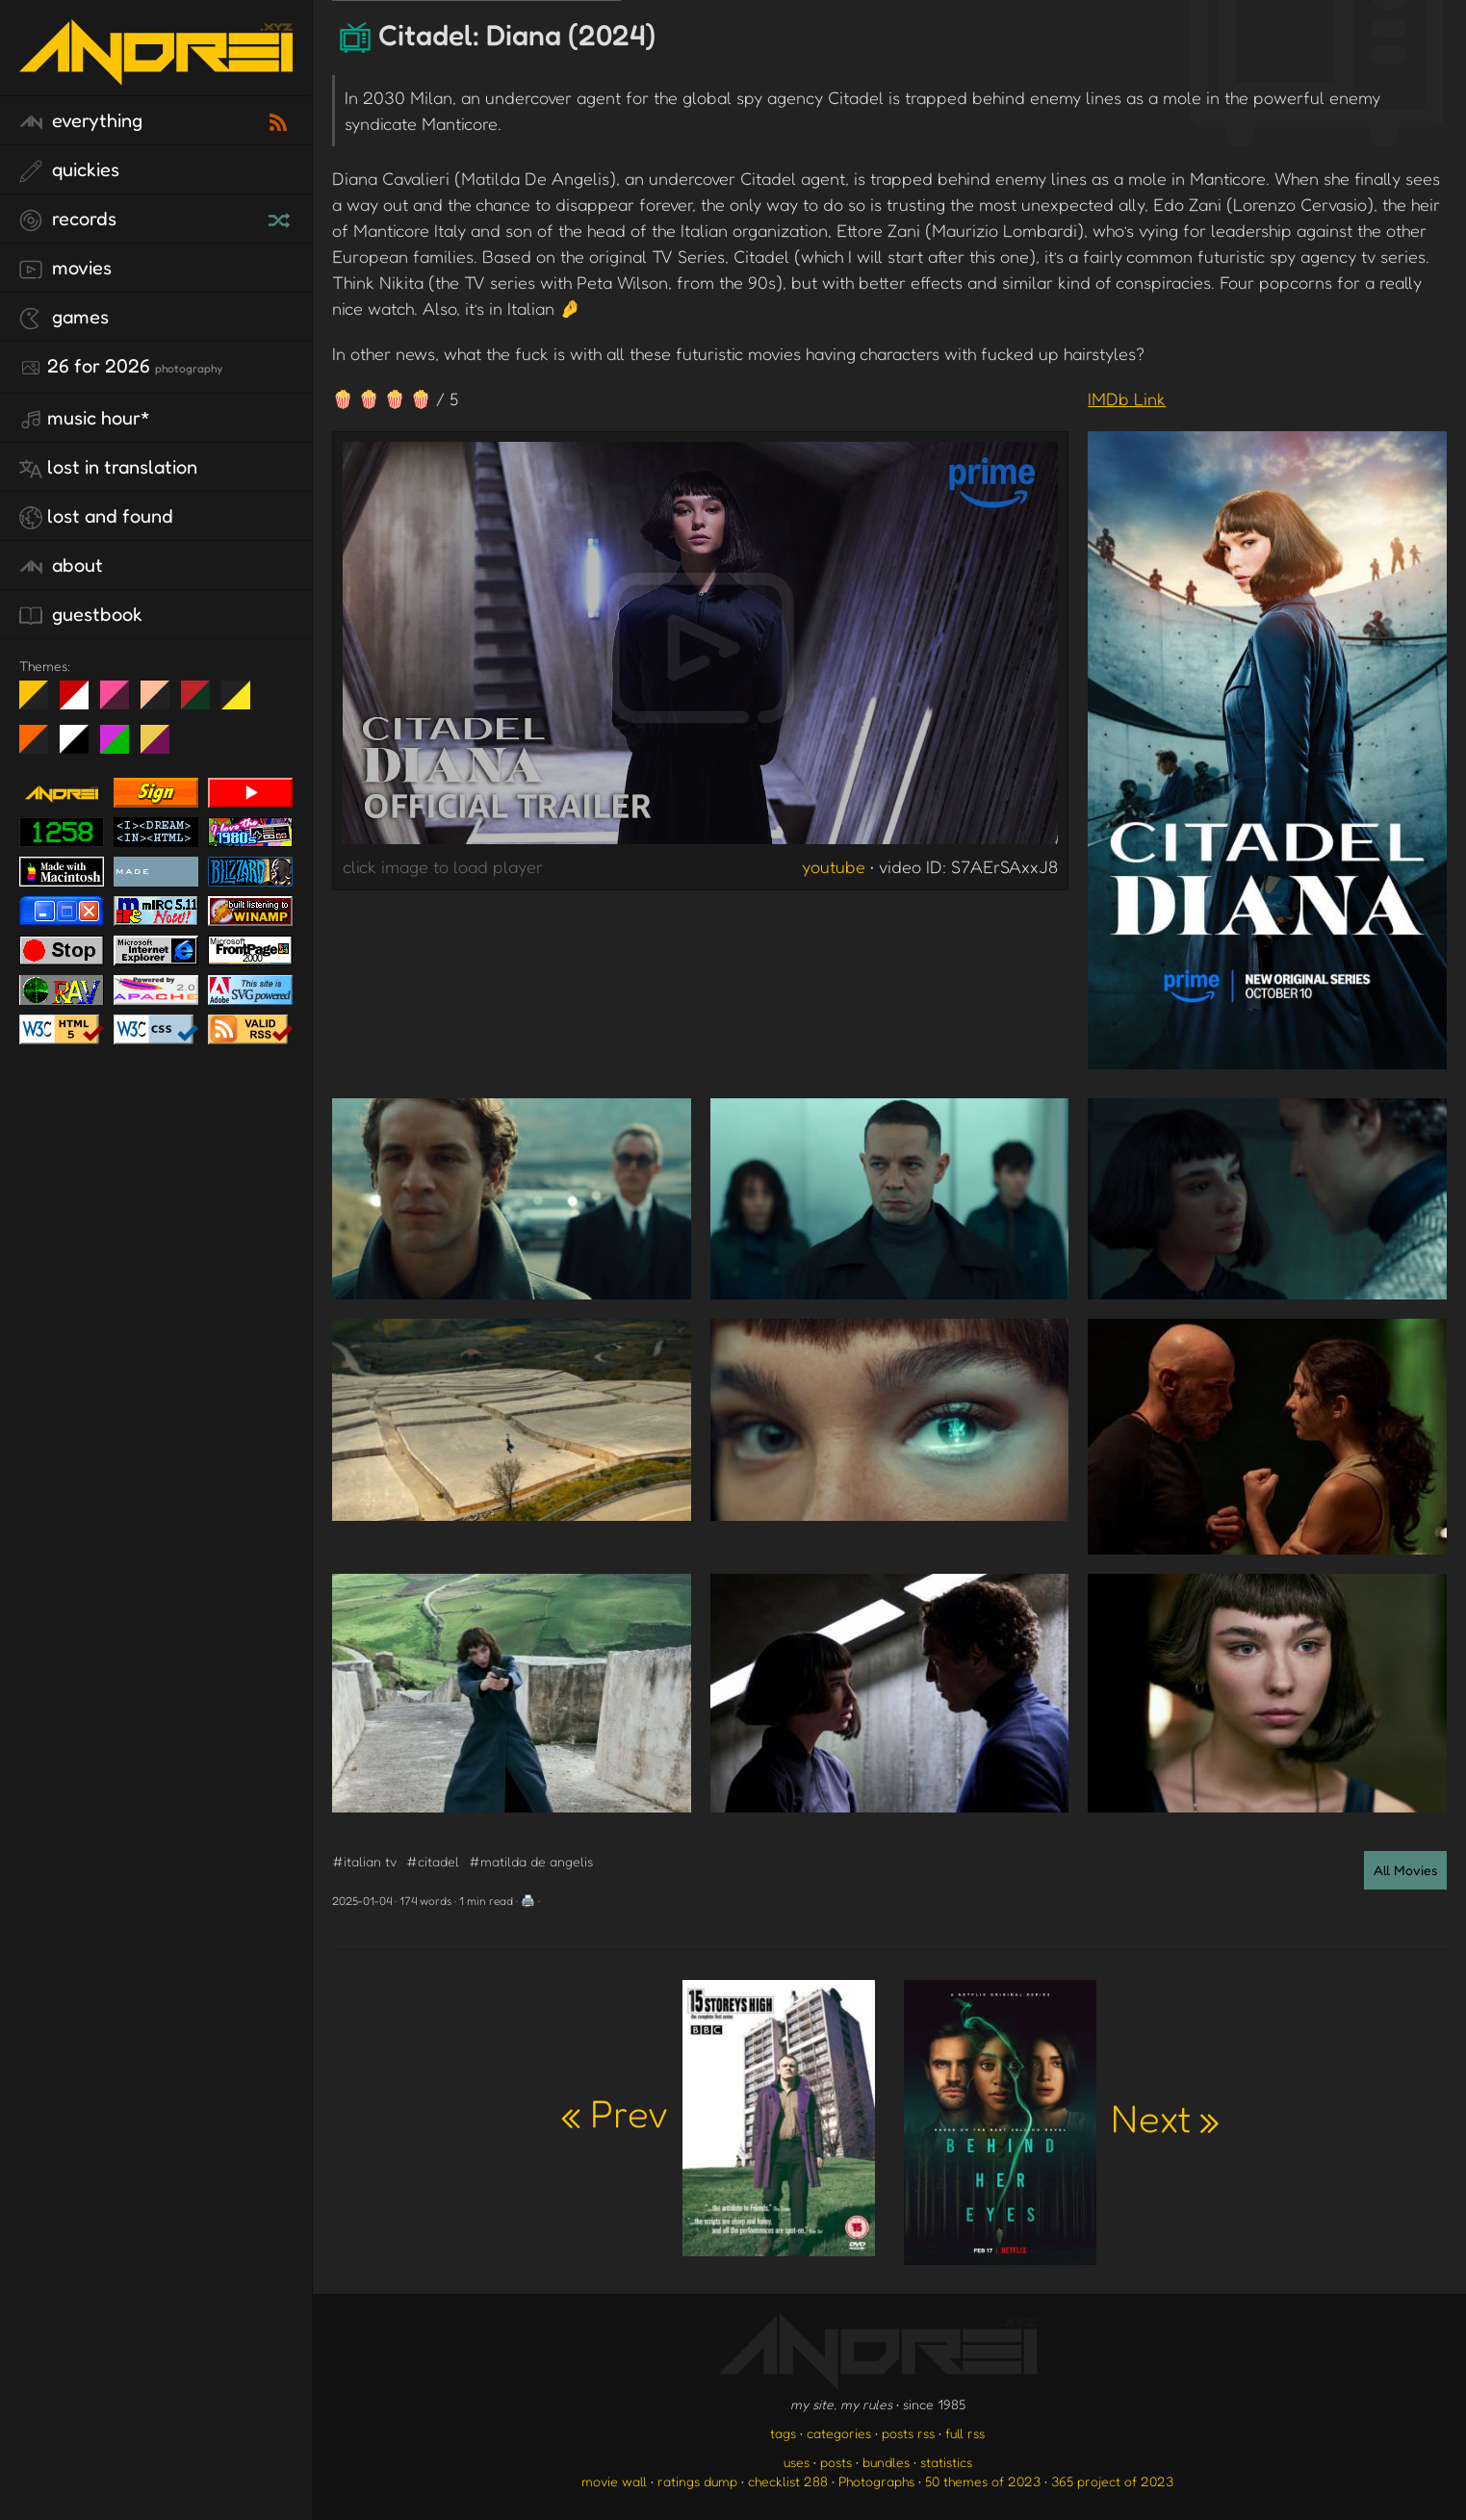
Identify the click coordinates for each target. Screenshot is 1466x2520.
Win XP (276, 695)
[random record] (281, 217)
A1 (122, 747)
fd (121, 702)
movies (65, 268)
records (67, 219)
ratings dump (697, 2481)
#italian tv (364, 1861)
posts (836, 2462)
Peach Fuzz (162, 702)
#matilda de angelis (531, 1861)
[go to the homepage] (156, 72)
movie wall (614, 2481)
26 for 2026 (120, 366)
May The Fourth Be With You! (243, 702)
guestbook (80, 615)
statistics (946, 2462)
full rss (965, 2433)
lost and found (96, 516)
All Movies (1405, 1870)
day (81, 702)
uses (797, 2462)
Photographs (876, 2481)
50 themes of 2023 (983, 2481)
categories (839, 2433)
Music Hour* (84, 418)
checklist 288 (788, 2481)
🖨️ (528, 1900)
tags (783, 2433)
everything (80, 121)
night (41, 702)
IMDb (1127, 398)
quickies (69, 170)
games (64, 317)
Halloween (41, 747)
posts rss (908, 2433)
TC (162, 747)
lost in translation (108, 467)
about (61, 566)
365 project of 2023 (1112, 2481)
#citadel (432, 1861)
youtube (833, 866)
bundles (886, 2462)
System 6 (81, 747)
